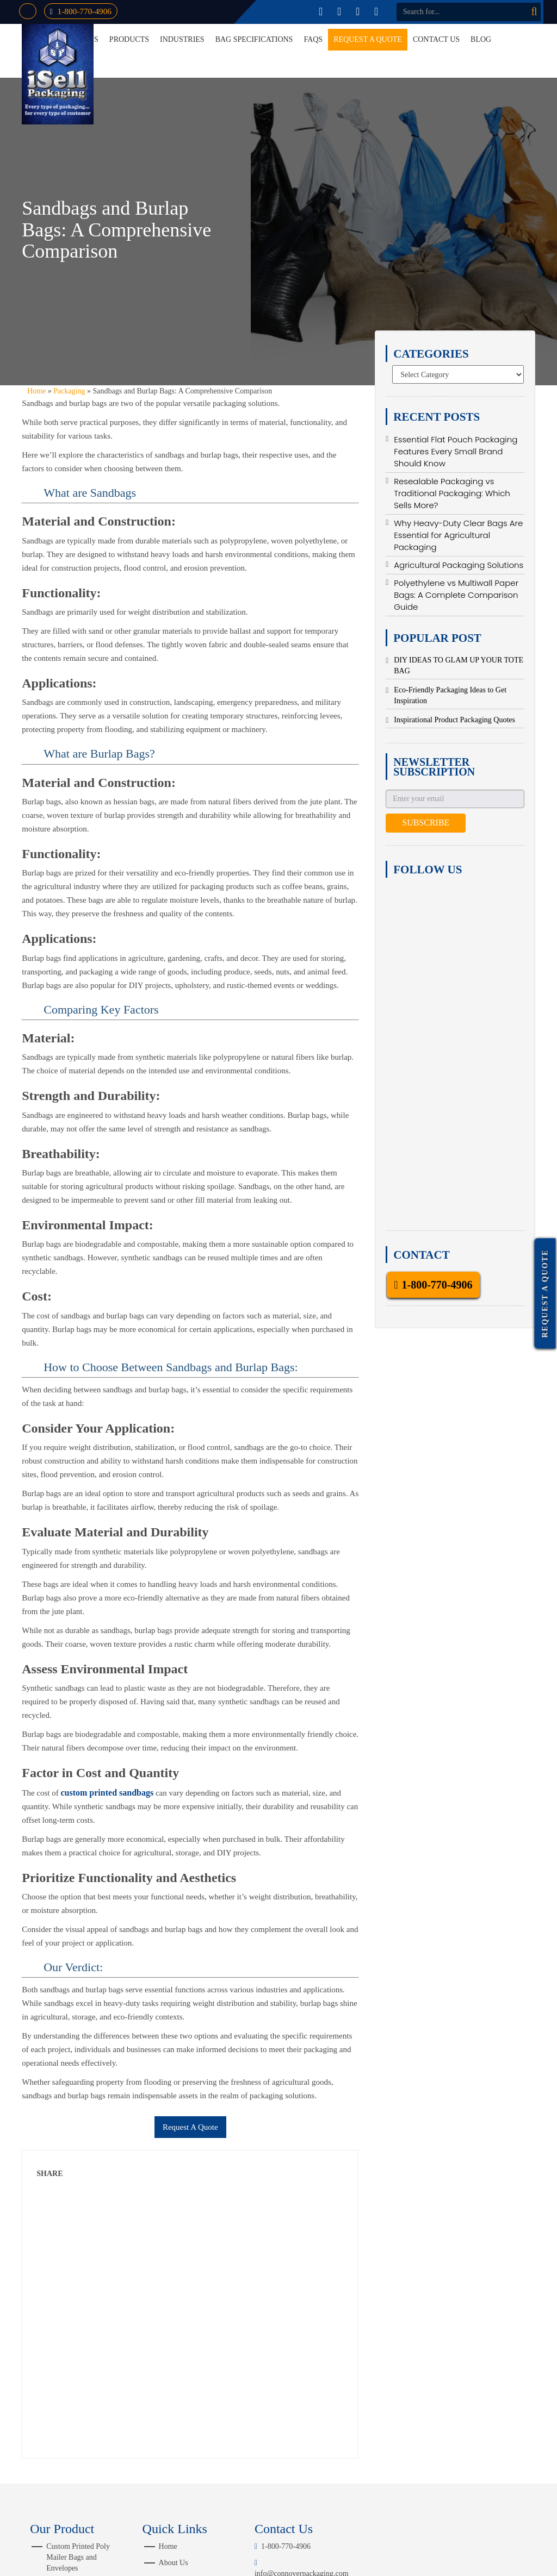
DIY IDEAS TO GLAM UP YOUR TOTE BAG (458, 665)
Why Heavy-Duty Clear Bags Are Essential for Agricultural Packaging (458, 535)
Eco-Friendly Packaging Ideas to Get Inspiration (450, 695)
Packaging (69, 391)
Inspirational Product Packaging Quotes (454, 720)
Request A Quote (190, 2127)
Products (129, 39)
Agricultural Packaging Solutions (458, 565)
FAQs (313, 39)
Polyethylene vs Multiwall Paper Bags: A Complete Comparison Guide (456, 594)
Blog (481, 39)
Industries (182, 39)
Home (36, 391)
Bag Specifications (254, 39)
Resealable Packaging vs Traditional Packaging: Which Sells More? (452, 493)
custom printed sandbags (106, 1792)
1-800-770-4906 (85, 11)
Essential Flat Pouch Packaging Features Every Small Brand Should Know (455, 451)
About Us (173, 2563)
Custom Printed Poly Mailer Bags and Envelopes (78, 2557)
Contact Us (436, 39)
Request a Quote (367, 39)
